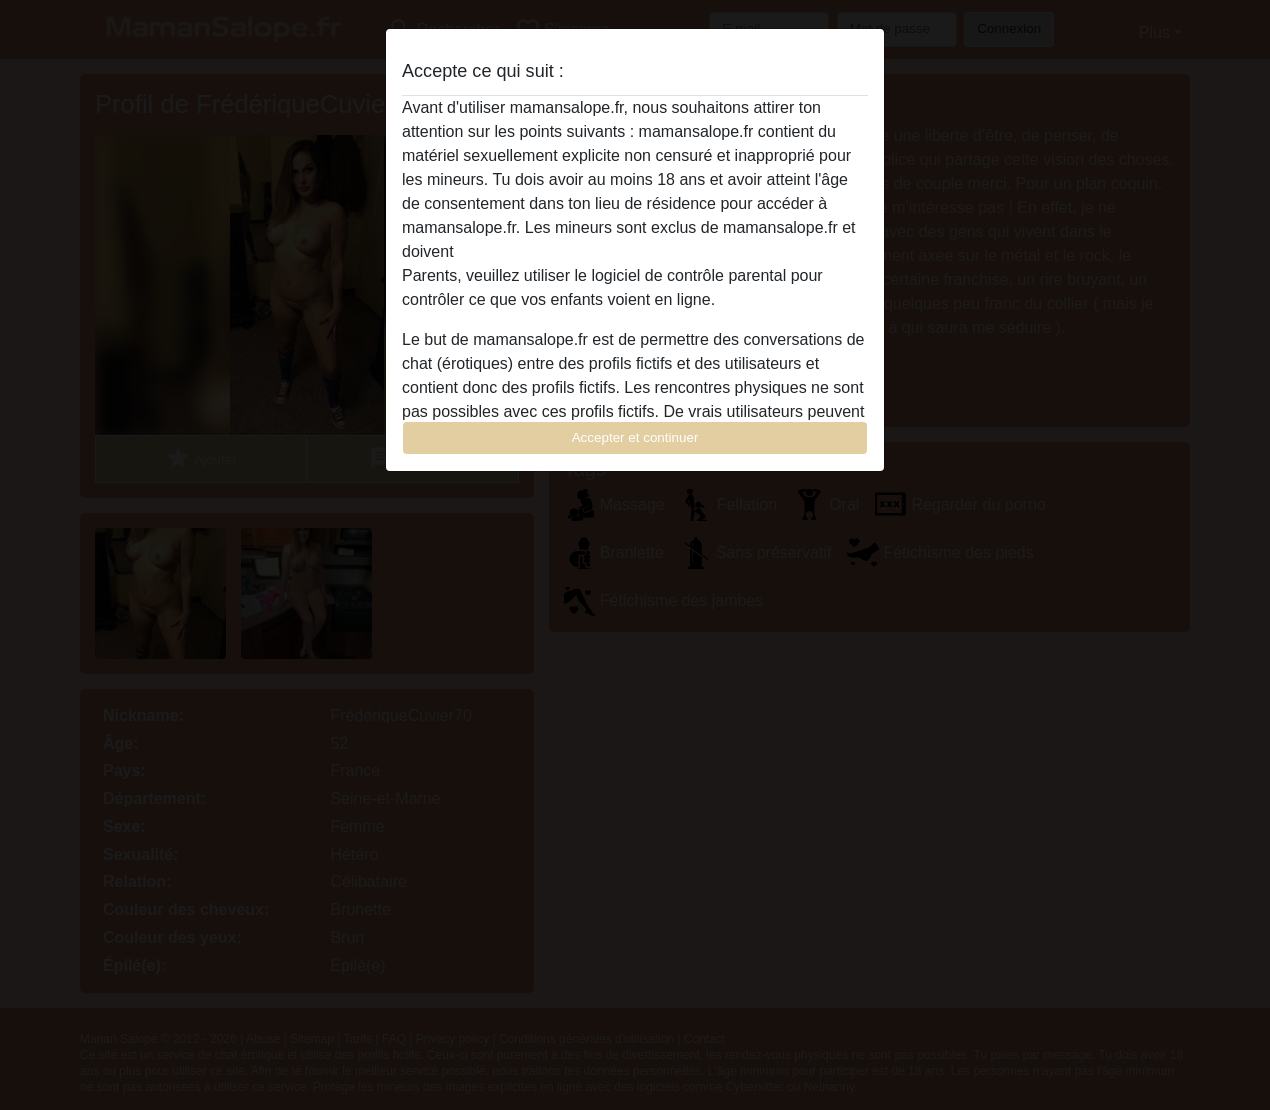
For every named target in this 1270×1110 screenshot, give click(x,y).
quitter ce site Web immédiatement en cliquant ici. (634, 251)
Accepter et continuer (635, 437)
